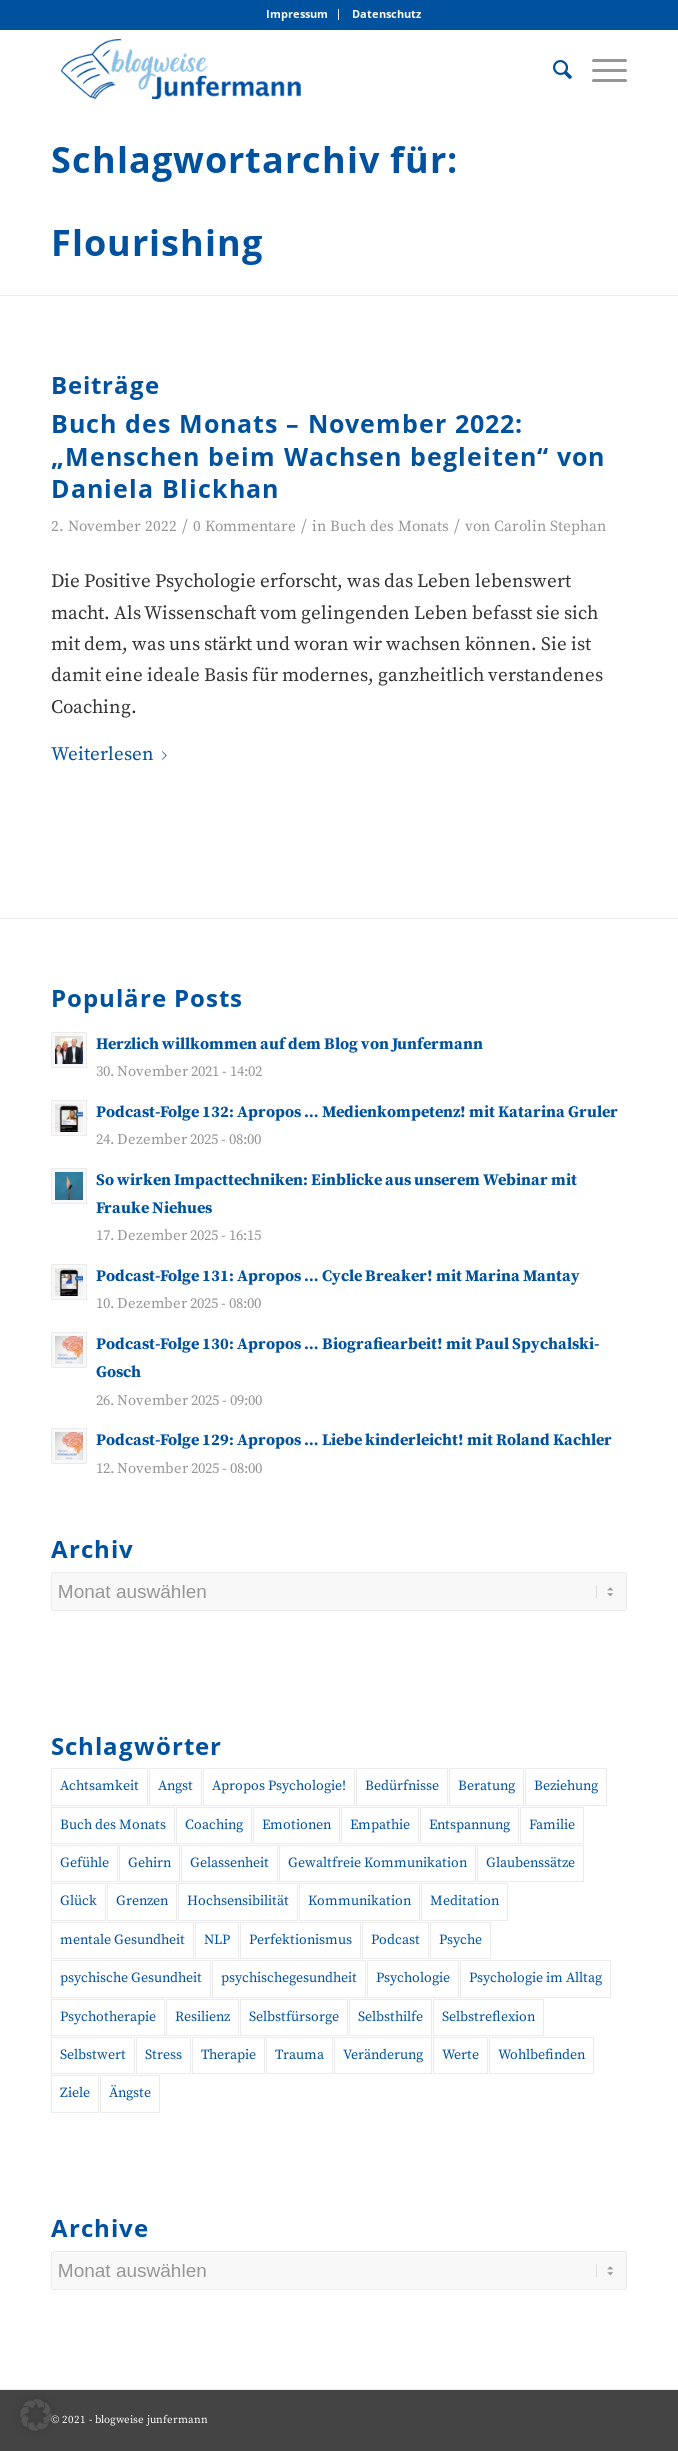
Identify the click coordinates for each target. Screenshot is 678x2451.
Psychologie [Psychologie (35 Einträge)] (413, 1978)
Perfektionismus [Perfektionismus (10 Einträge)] (300, 1940)
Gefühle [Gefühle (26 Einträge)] (84, 1863)
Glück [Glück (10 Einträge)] (78, 1901)
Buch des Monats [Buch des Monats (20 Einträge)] (113, 1825)
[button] (36, 2415)
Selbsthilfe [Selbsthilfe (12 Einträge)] (390, 2017)
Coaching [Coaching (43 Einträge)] (214, 1825)
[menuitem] (297, 14)
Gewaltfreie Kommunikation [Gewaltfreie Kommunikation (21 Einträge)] (377, 1863)
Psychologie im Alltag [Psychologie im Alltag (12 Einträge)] (535, 1978)
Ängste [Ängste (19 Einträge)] (130, 2093)
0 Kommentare (244, 526)
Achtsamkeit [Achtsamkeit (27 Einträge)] (99, 1786)
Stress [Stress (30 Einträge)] (163, 2055)
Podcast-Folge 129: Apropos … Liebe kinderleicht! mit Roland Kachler (354, 1440)
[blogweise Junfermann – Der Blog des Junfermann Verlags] (281, 69)
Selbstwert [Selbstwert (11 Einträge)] (93, 2055)
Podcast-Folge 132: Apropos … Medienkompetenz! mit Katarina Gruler (357, 1112)
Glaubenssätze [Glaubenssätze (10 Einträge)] (530, 1863)
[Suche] (552, 69)
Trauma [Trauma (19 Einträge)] (299, 2055)
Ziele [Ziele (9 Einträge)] (75, 2093)
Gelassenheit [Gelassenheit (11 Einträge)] (229, 1863)
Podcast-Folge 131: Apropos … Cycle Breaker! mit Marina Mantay (338, 1276)
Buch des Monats (389, 526)
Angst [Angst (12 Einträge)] (175, 1786)
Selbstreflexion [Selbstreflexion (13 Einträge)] (488, 2017)
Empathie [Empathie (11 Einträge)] (380, 1825)
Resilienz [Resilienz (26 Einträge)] (202, 2017)
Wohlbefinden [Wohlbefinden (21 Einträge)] (541, 2055)
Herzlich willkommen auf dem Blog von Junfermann (289, 1044)
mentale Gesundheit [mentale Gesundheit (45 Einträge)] (122, 1940)
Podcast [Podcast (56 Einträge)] (395, 1940)
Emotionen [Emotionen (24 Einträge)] (296, 1825)
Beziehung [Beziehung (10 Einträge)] (566, 1786)
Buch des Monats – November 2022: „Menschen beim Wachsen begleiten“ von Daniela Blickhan (328, 455)
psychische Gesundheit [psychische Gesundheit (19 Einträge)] (131, 1978)
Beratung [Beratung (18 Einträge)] (486, 1786)
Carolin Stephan (550, 526)
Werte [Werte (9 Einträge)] (460, 2055)
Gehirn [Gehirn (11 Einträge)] (149, 1863)
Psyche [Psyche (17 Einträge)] (460, 1940)
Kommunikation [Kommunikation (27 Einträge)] (359, 1901)
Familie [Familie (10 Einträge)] (552, 1825)
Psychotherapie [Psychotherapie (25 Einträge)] (108, 2017)
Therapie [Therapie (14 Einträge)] (228, 2055)
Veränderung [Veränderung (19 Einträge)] (383, 2055)
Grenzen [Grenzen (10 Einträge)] (142, 1901)
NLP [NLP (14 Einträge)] (217, 1940)
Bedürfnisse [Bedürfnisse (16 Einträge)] (402, 1786)
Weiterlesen (113, 754)
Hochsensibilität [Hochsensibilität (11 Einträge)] (238, 1901)
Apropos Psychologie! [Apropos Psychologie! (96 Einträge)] (279, 1786)
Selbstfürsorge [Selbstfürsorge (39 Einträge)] (294, 2017)
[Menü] (599, 69)
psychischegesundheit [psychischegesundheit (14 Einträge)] (289, 1978)
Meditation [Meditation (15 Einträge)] (464, 1901)
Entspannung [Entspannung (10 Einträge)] (469, 1825)
